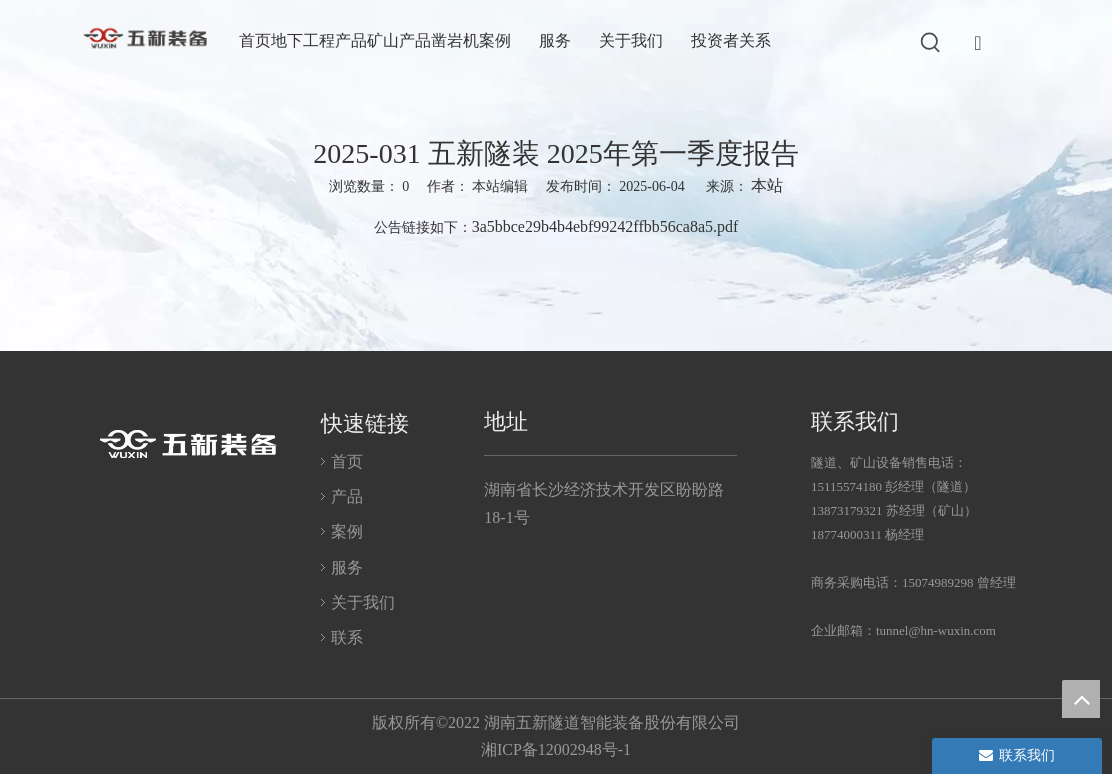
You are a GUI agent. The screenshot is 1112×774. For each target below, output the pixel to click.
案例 (347, 531)
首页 (347, 461)
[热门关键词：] (931, 43)
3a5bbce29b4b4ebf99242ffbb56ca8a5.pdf (605, 226)
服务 (347, 567)
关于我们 (363, 602)
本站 (767, 185)
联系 (347, 637)
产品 (347, 496)
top (1081, 699)
